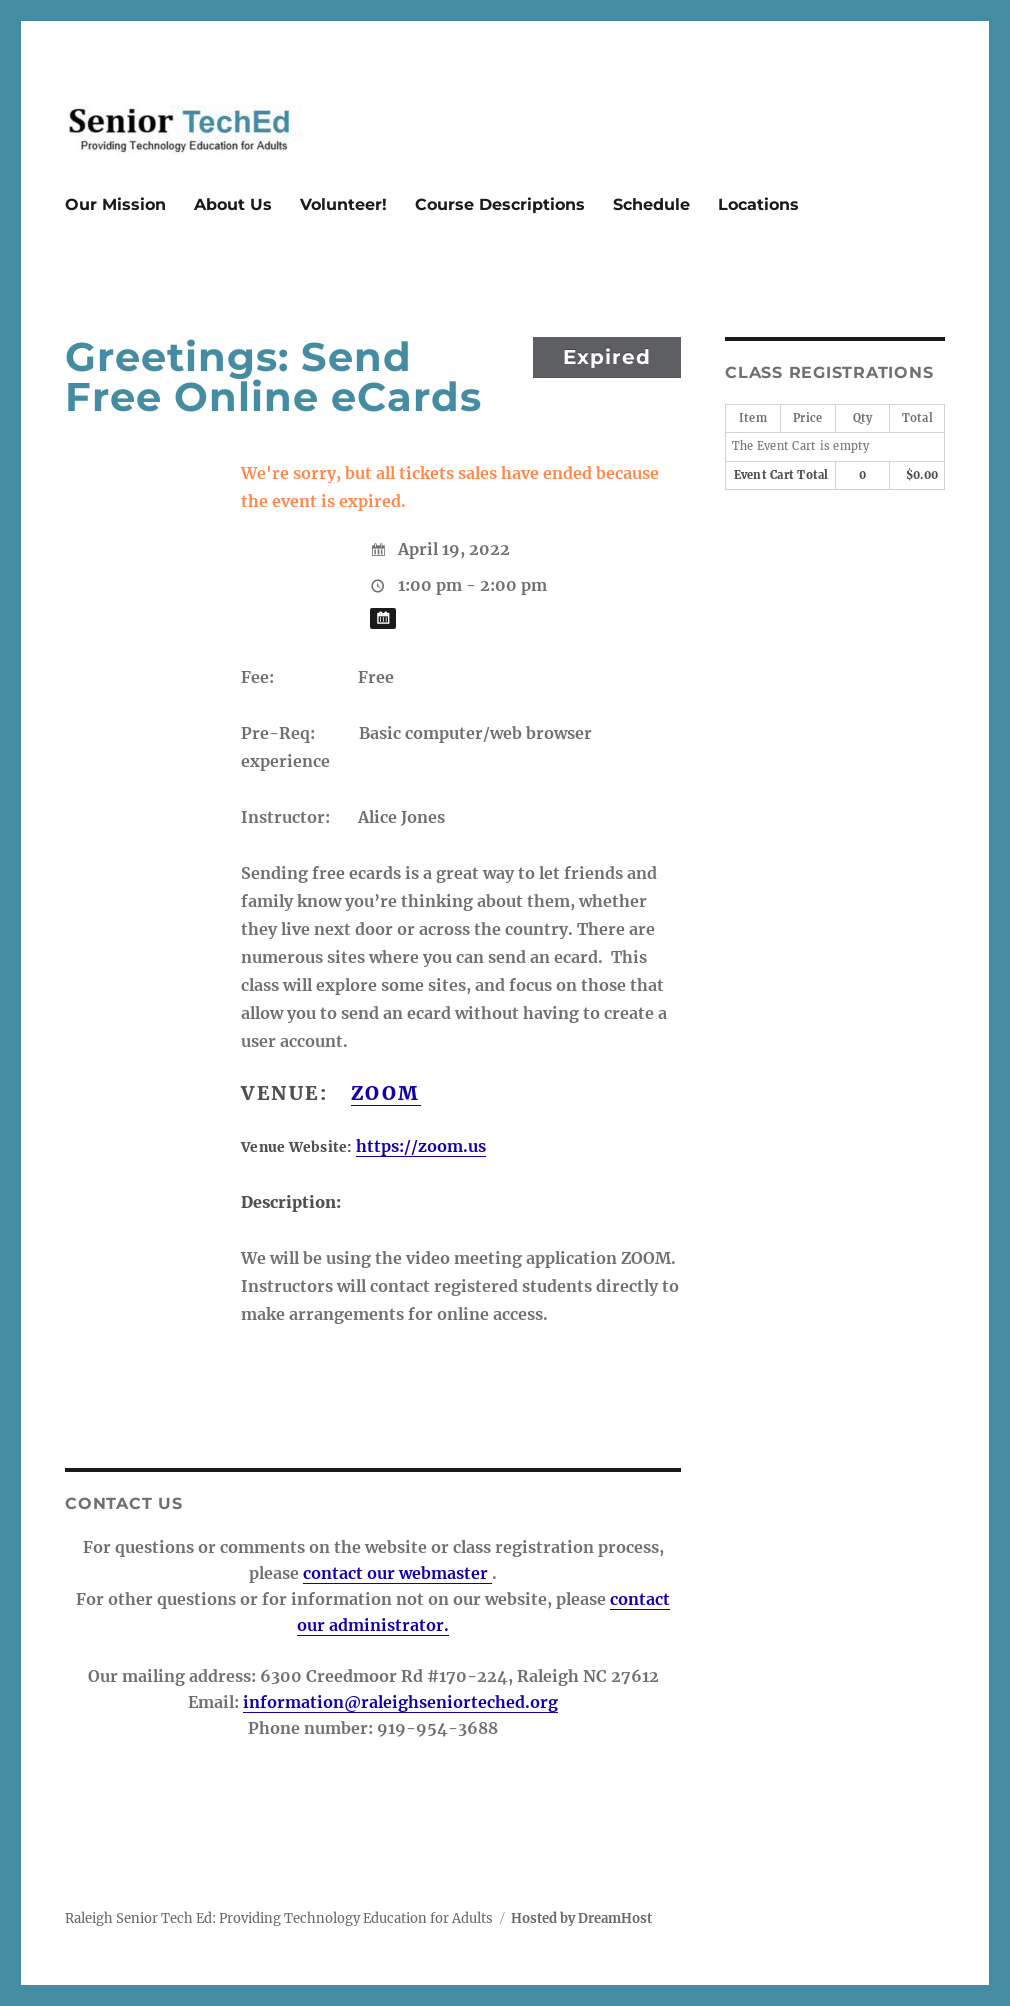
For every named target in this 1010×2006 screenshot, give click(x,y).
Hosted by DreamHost (581, 1918)
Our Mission (115, 204)
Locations (758, 204)
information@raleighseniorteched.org (400, 1702)
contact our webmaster (397, 1573)
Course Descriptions (500, 204)
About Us (233, 204)
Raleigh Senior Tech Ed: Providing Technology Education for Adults (279, 1918)
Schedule (651, 204)
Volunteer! (343, 204)
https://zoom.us (421, 1146)
